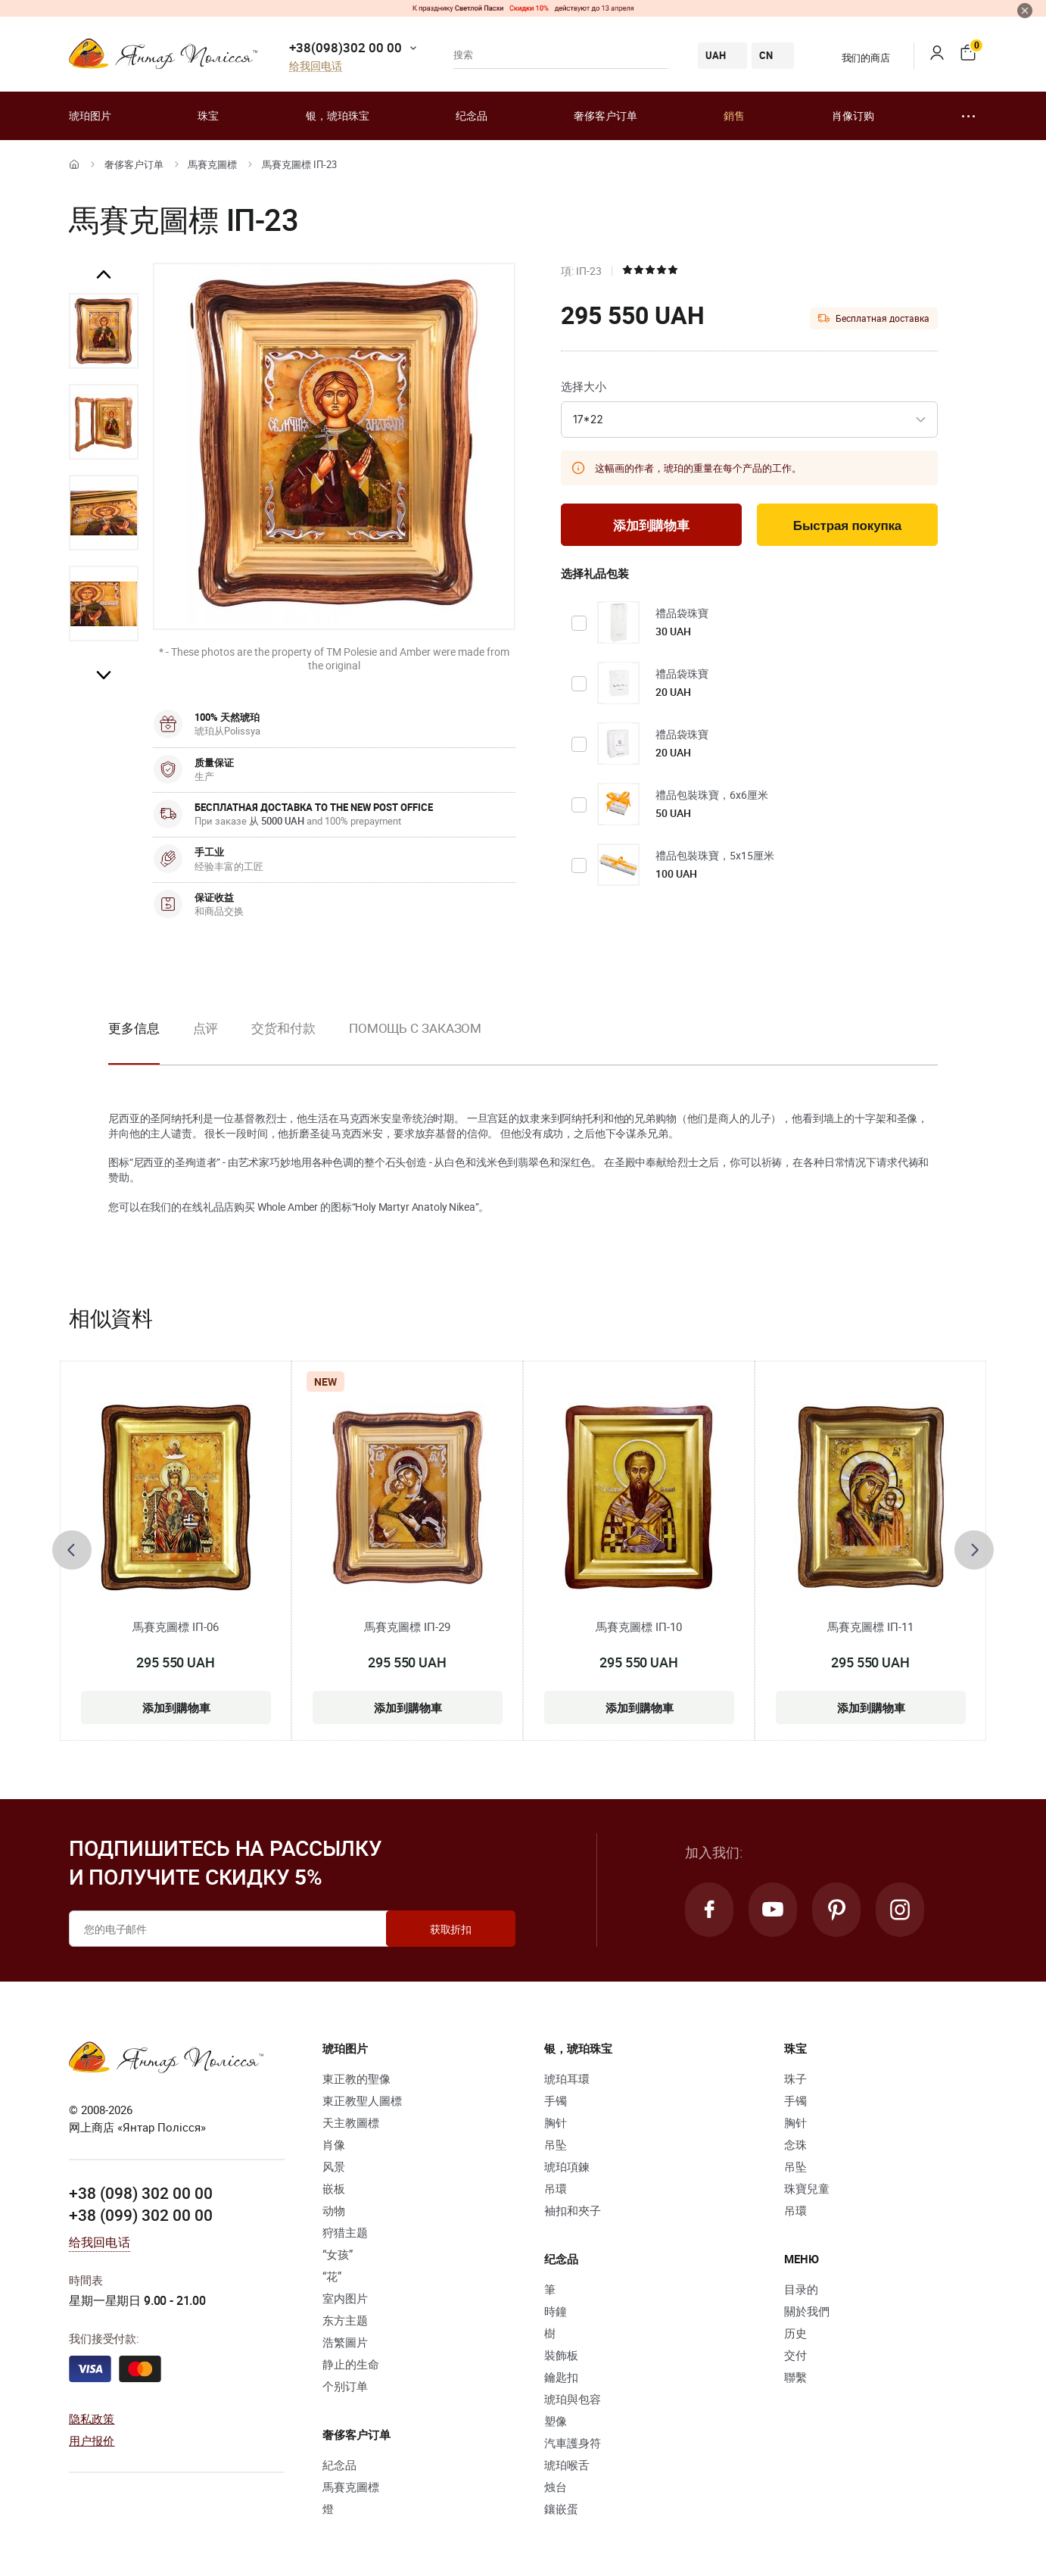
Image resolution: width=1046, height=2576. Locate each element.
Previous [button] (104, 274)
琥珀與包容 (572, 2398)
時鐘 (555, 2311)
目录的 (801, 2289)
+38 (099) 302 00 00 (141, 2214)
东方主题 (345, 2320)
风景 (333, 2166)
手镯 (555, 2100)
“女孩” (337, 2254)
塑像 (555, 2420)
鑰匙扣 (561, 2376)
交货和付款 (283, 1028)
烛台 (555, 2486)
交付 (795, 2354)
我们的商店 (856, 57)
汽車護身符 (572, 2442)
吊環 (555, 2188)
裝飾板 (561, 2354)
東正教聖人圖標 (362, 2100)
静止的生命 (350, 2364)
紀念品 (339, 2464)
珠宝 (208, 115)
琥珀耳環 (567, 2078)
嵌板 (333, 2188)
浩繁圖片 (345, 2342)
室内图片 (345, 2298)
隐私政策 (92, 2418)
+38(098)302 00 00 (345, 47)
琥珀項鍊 (567, 2166)
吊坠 (555, 2144)
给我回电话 (315, 66)
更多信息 (134, 1028)
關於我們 (807, 2311)
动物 (333, 2210)
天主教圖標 (350, 2122)
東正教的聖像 (356, 2078)
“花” (331, 2276)
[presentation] (72, 1550)
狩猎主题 (345, 2232)
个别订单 (345, 2386)
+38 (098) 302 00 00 (141, 2192)
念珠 (795, 2144)
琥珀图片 (90, 115)
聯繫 (795, 2376)
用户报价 (92, 2440)
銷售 (734, 115)
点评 (206, 1028)
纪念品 (471, 115)
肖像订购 (853, 115)
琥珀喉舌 (567, 2464)
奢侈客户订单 (605, 115)
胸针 (555, 2122)
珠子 (795, 2078)
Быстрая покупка (847, 526)
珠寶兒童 (807, 2188)
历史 (795, 2333)
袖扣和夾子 (572, 2210)
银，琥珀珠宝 (337, 115)
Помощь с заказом (415, 1028)
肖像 (333, 2144)
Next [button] (104, 674)
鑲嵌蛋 (561, 2508)
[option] (104, 331)
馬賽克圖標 (212, 164)
